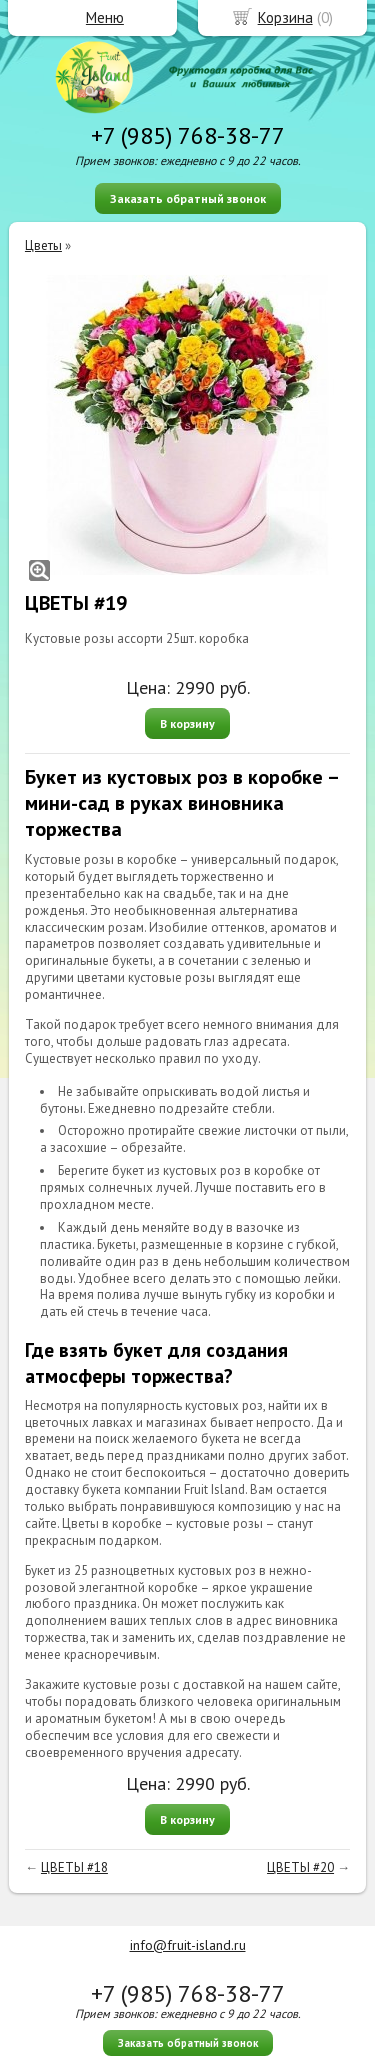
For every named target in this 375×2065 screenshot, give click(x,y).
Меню (105, 17)
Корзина (285, 17)
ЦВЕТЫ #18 (74, 1867)
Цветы (43, 245)
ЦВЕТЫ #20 (300, 1867)
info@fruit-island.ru (188, 1945)
